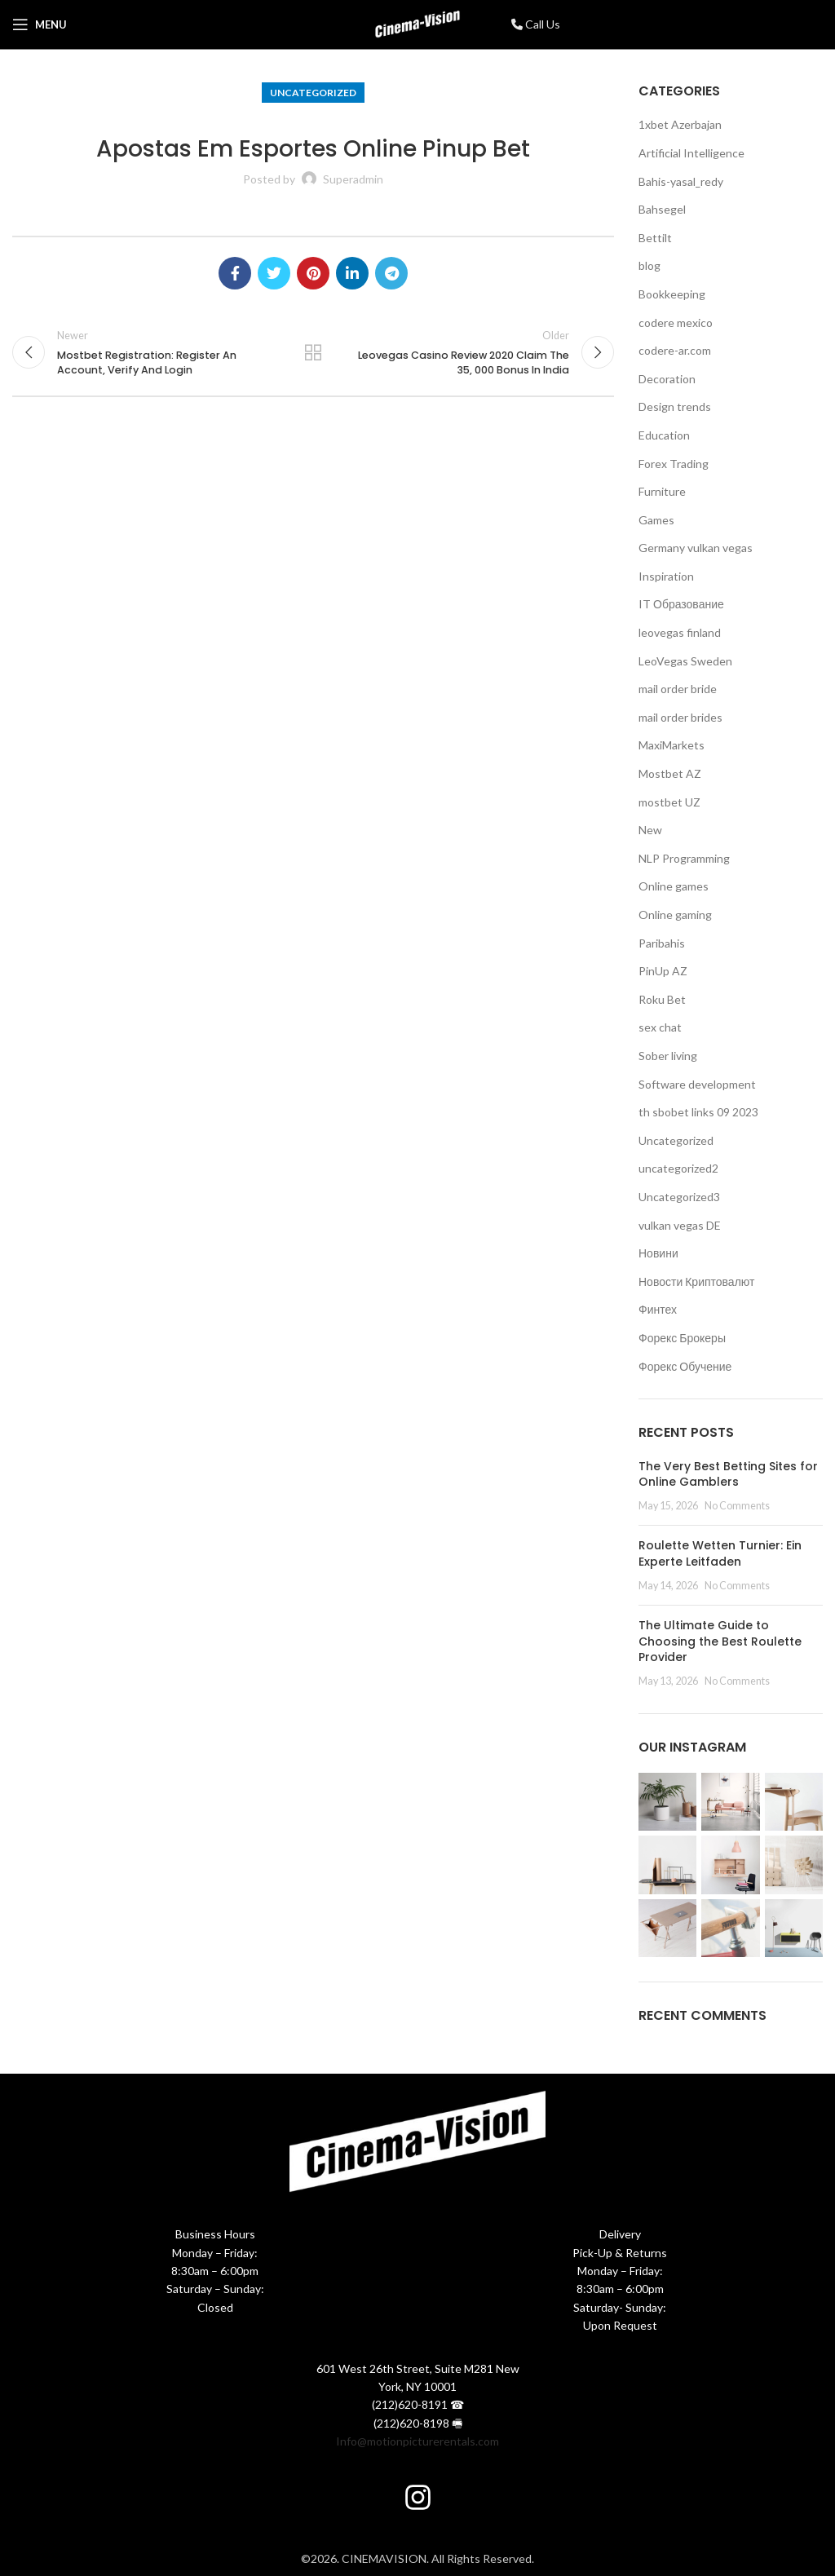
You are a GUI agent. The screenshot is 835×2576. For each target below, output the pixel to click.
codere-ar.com (674, 350)
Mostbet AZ (669, 773)
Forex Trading (673, 464)
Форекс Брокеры (682, 1338)
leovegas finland (679, 632)
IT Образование (681, 604)
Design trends (674, 406)
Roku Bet (662, 999)
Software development (697, 1084)
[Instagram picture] (667, 1802)
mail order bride (677, 689)
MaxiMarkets (671, 745)
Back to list (313, 354)
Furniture (662, 491)
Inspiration (666, 576)
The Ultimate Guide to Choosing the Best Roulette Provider (720, 1641)
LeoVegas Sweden (685, 661)
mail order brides (680, 717)
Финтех (657, 1309)
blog (649, 265)
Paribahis (661, 943)
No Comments (737, 1506)
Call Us (535, 24)
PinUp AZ (662, 971)
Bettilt (655, 238)
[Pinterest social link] (313, 273)
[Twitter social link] (274, 273)
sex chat (660, 1027)
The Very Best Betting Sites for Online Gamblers (728, 1474)
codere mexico (675, 322)
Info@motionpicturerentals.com (417, 2441)
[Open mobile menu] (39, 24)
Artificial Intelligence (691, 153)
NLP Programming (684, 858)
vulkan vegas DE (679, 1225)
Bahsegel (662, 209)
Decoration (667, 379)
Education (664, 435)
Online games (673, 886)
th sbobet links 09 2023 (698, 1112)
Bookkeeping (671, 294)
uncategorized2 (678, 1168)
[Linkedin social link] (352, 273)
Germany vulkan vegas (695, 548)
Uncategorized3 (679, 1197)
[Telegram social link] (391, 273)
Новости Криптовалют (696, 1281)
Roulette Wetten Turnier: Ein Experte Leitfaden (720, 1553)
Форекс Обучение (684, 1366)
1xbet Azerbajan (680, 124)
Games (656, 520)
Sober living (667, 1056)
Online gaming (675, 914)
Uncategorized (313, 92)
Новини (658, 1253)
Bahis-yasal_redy (680, 181)
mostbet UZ (669, 802)
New (650, 830)
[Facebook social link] (235, 273)
